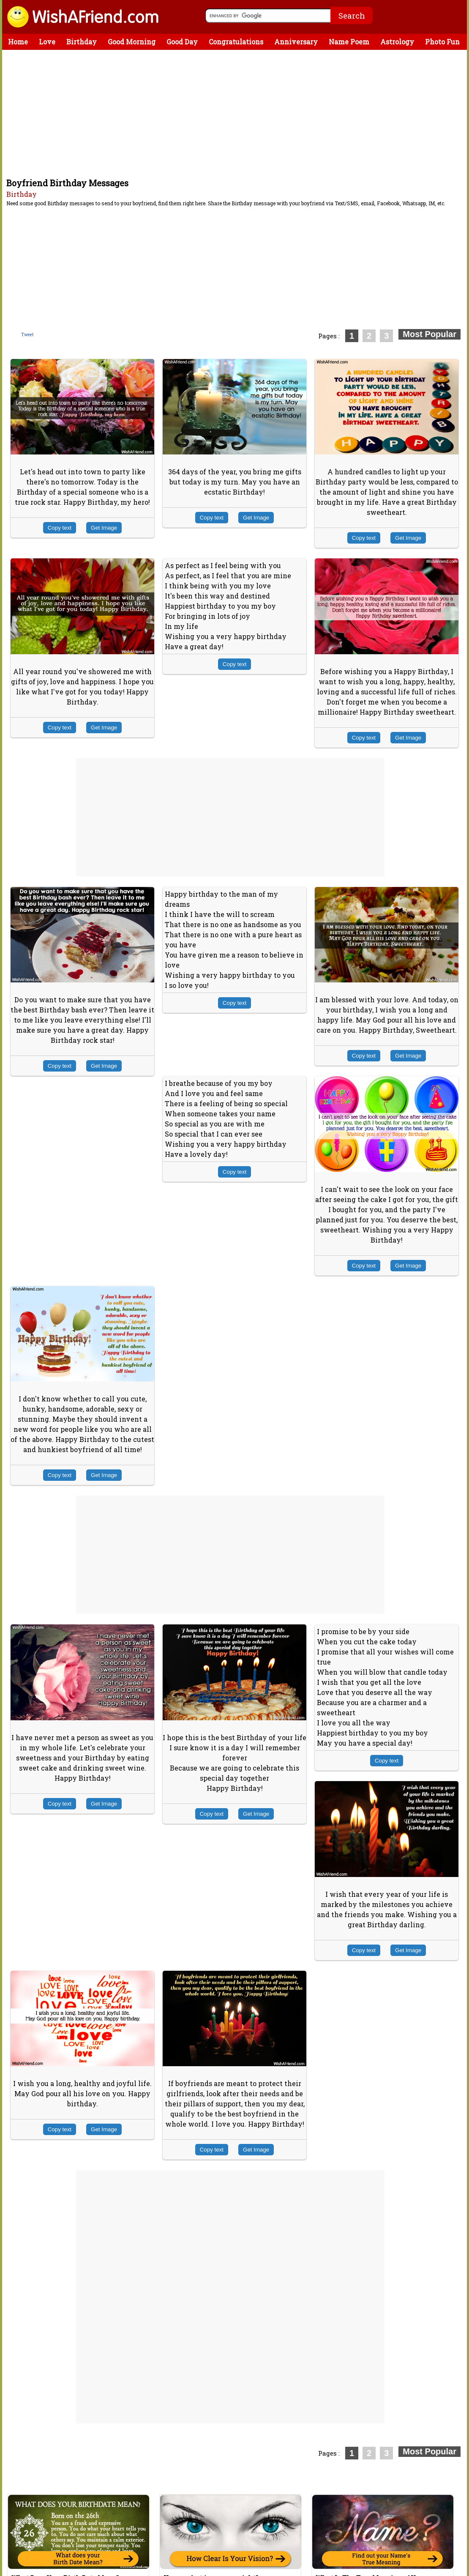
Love (47, 41)
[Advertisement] (236, 113)
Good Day (182, 41)
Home (18, 41)
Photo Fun (442, 41)
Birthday (81, 41)
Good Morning (131, 41)
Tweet (27, 334)
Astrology (397, 41)
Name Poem (349, 41)
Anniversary (296, 41)
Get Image (104, 528)
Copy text (59, 528)
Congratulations (236, 41)
